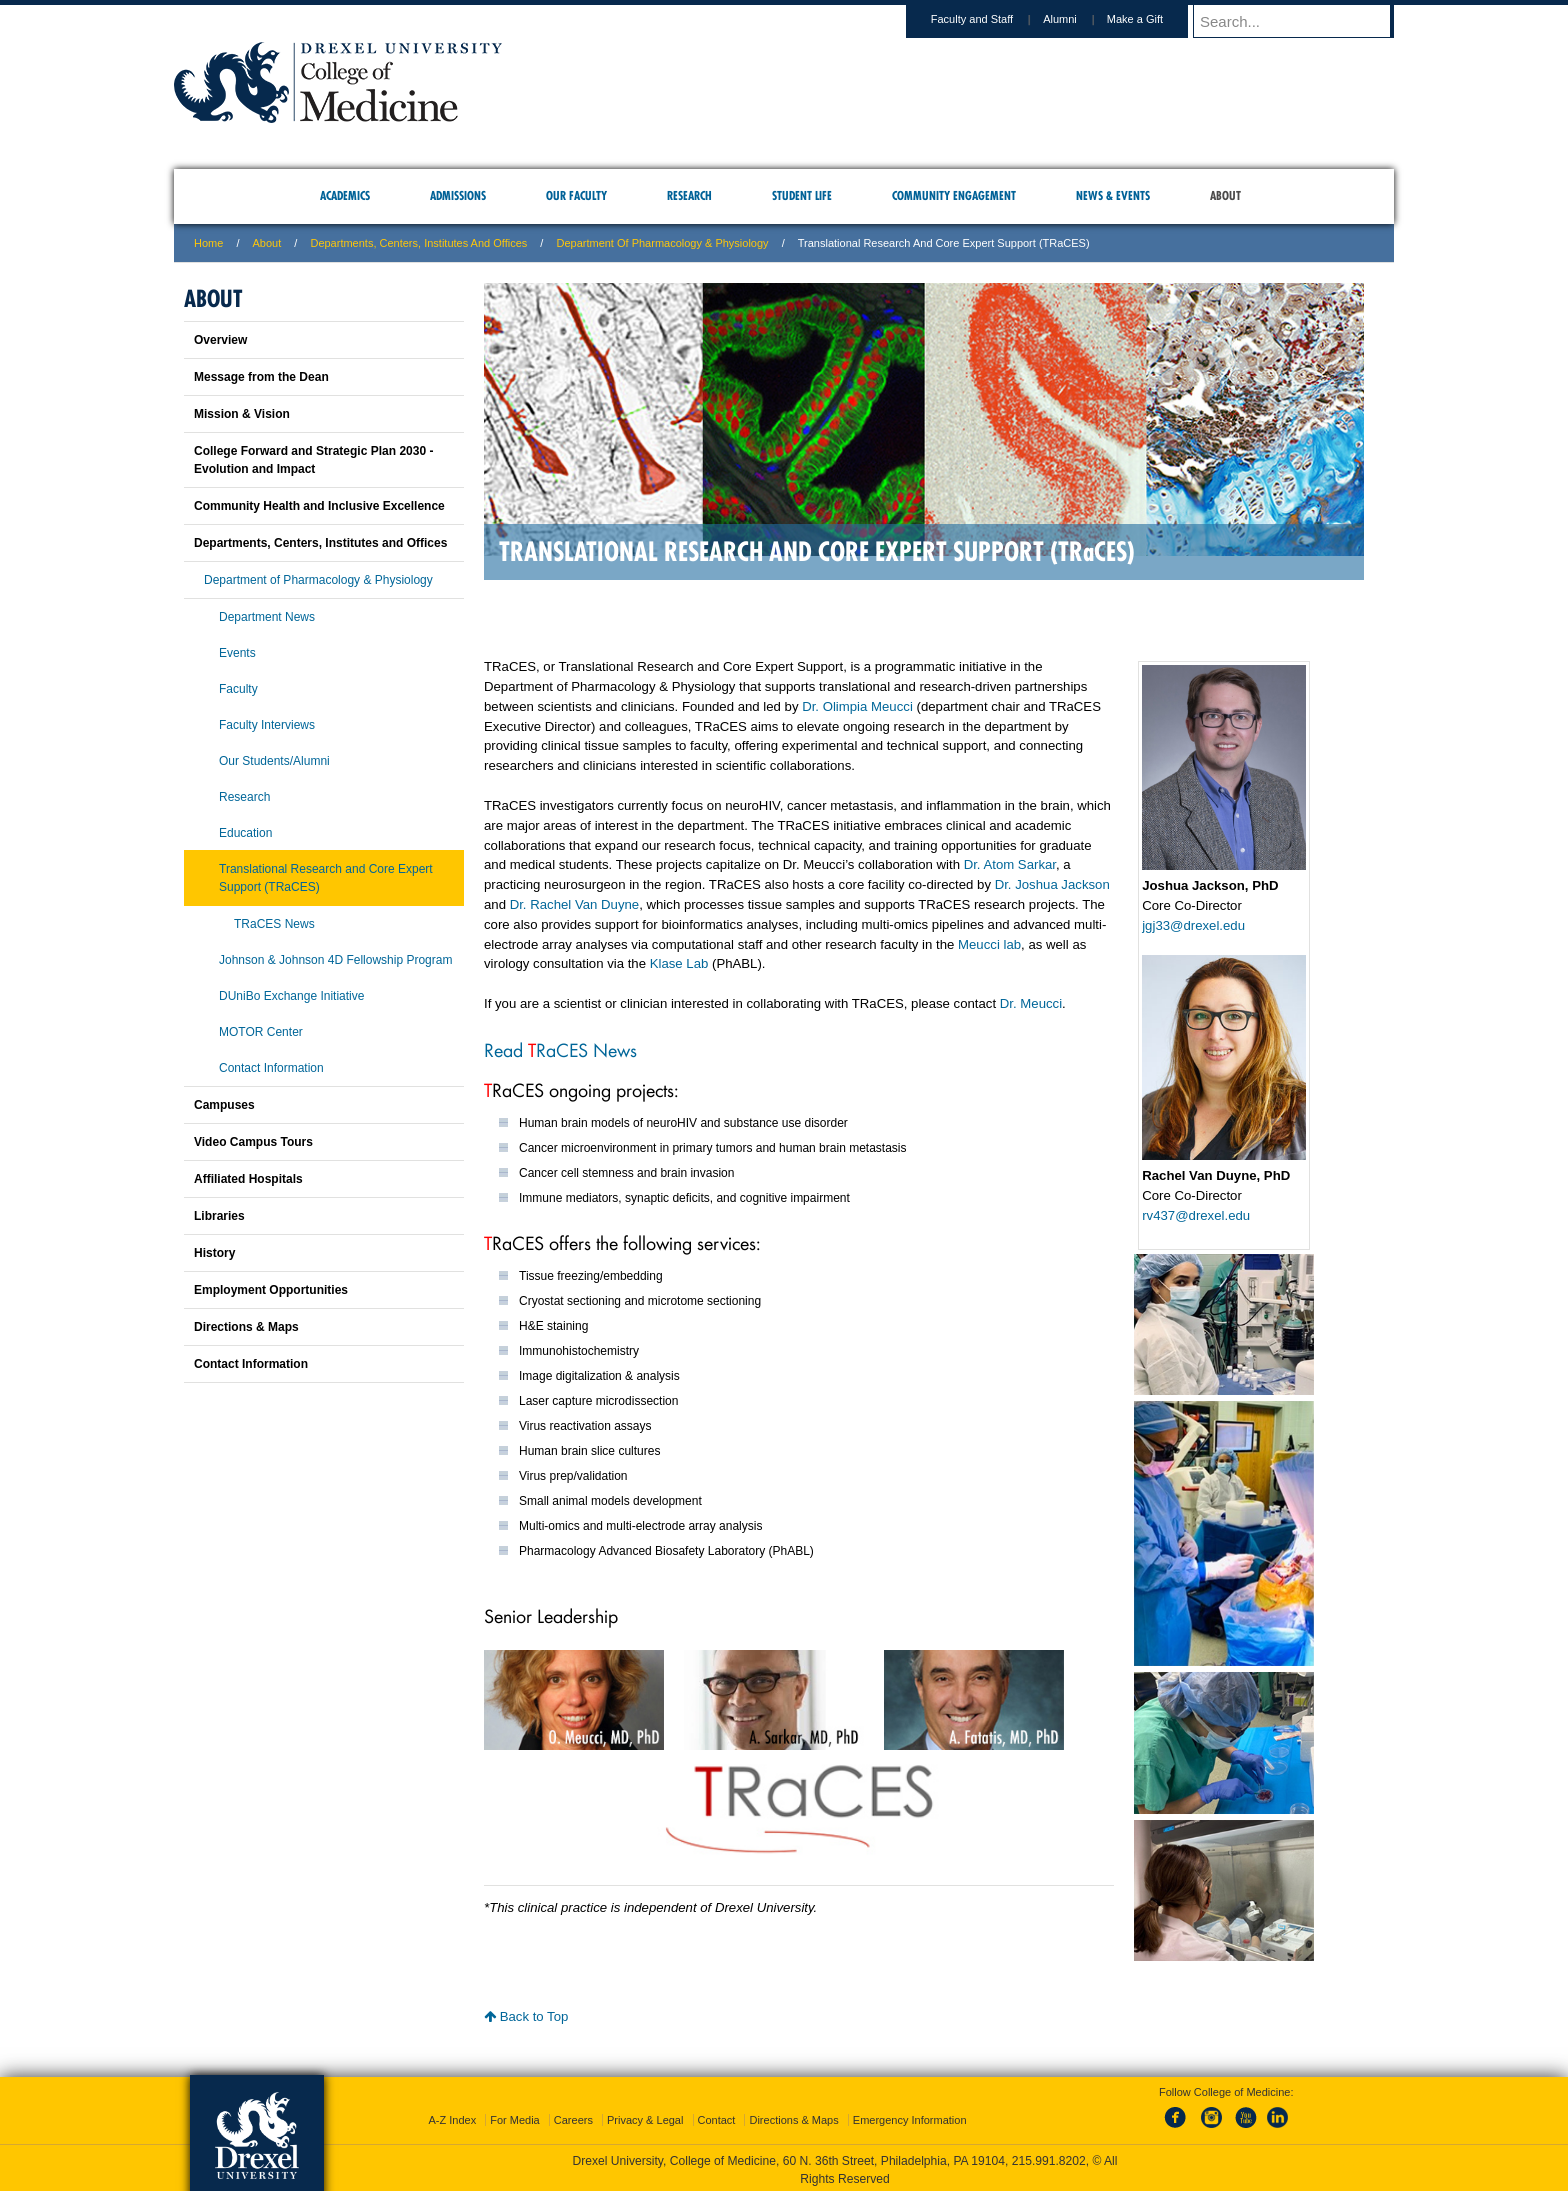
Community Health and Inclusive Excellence (319, 506)
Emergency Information (910, 2116)
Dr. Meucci (1031, 1003)
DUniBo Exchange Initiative (291, 996)
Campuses (224, 1105)
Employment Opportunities (271, 1290)
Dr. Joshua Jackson (1052, 884)
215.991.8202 (1049, 2157)
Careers (573, 2116)
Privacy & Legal (645, 2116)
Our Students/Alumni (274, 761)
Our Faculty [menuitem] (576, 195)
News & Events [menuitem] (1113, 195)
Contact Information (271, 1068)
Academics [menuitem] (345, 195)
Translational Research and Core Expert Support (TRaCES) (326, 878)
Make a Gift (1154, 19)
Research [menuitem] (689, 195)
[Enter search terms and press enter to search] (1303, 21)
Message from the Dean (261, 377)
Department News (267, 617)
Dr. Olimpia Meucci (857, 706)
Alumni (1079, 19)
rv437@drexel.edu (1196, 1215)
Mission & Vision (242, 414)
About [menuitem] (1225, 195)
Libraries (219, 1216)
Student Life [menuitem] (802, 195)
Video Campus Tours (253, 1142)
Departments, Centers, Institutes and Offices (418, 243)
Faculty (238, 689)
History (214, 1253)
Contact (717, 2116)
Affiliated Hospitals (248, 1179)
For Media (515, 2116)
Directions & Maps (246, 1327)
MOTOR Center (261, 1032)
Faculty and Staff (991, 19)
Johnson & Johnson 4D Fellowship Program (335, 960)
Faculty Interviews (267, 725)
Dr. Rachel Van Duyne (575, 904)
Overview (220, 340)
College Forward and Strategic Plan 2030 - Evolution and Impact (313, 460)
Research (244, 797)
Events (237, 653)
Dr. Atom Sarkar (1010, 864)
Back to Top (526, 2016)
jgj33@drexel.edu (1193, 925)
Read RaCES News (560, 1049)
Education (245, 833)
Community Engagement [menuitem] (954, 195)
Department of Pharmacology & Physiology (662, 243)
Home (208, 243)
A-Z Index (452, 2116)
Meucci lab (989, 944)
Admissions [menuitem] (458, 195)
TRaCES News (274, 924)
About (267, 243)
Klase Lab (679, 963)
